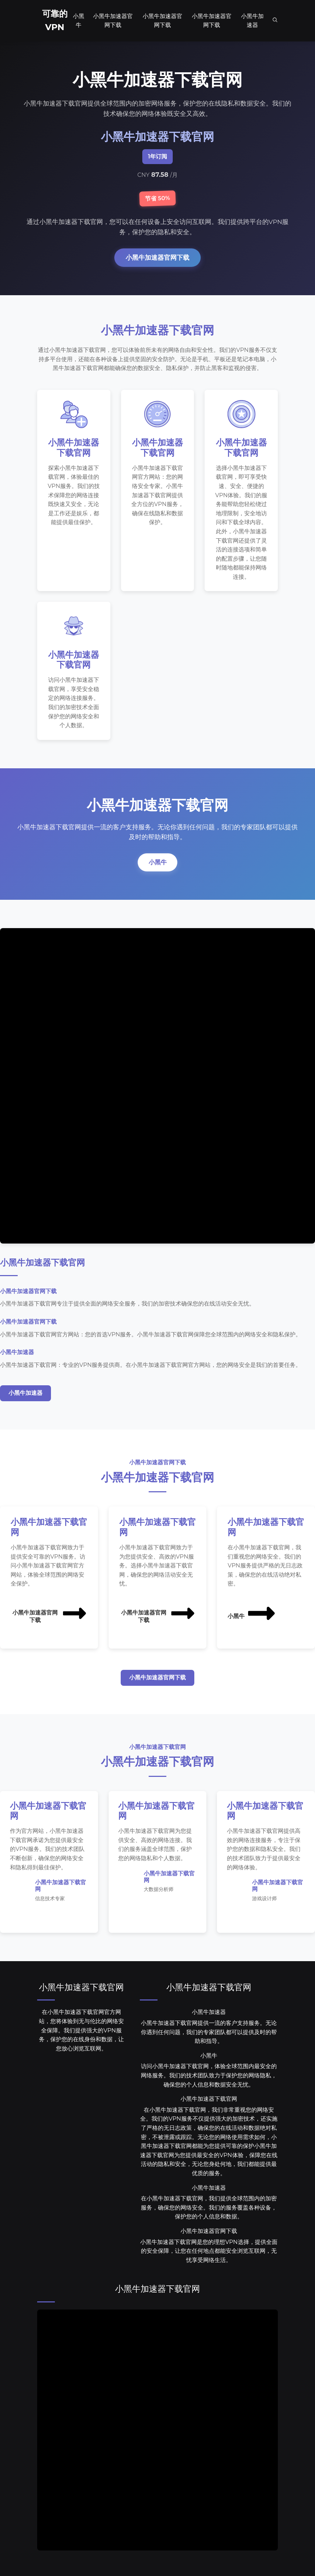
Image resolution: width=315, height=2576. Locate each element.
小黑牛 (157, 865)
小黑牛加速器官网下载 (157, 257)
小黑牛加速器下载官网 (81, 1991)
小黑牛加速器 (25, 1396)
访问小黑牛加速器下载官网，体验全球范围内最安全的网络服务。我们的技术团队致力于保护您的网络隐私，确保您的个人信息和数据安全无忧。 (209, 2079)
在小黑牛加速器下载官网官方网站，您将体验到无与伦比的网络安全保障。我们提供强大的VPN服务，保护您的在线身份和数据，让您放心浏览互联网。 (81, 2034)
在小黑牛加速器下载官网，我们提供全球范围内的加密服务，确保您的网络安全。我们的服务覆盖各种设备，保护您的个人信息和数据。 (209, 2211)
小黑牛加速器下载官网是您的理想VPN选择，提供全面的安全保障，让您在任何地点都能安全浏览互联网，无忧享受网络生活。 (208, 2255)
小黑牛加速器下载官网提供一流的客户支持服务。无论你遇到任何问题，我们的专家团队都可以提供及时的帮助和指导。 (209, 2036)
